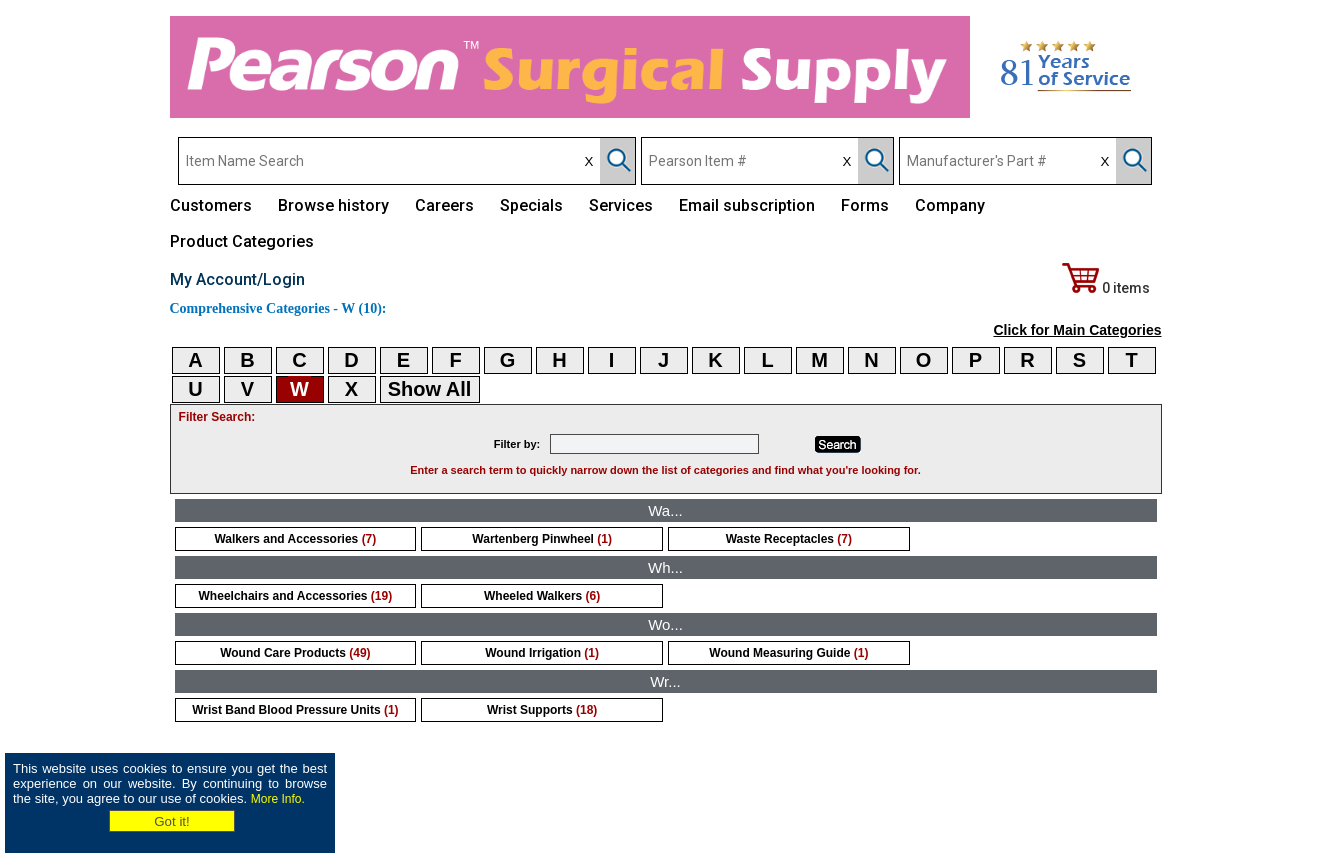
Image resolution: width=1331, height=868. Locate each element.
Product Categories (242, 241)
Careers (444, 205)
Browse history (333, 205)
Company (950, 205)
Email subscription (747, 205)
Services (621, 205)
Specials (531, 205)
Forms (865, 205)
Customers (211, 205)
